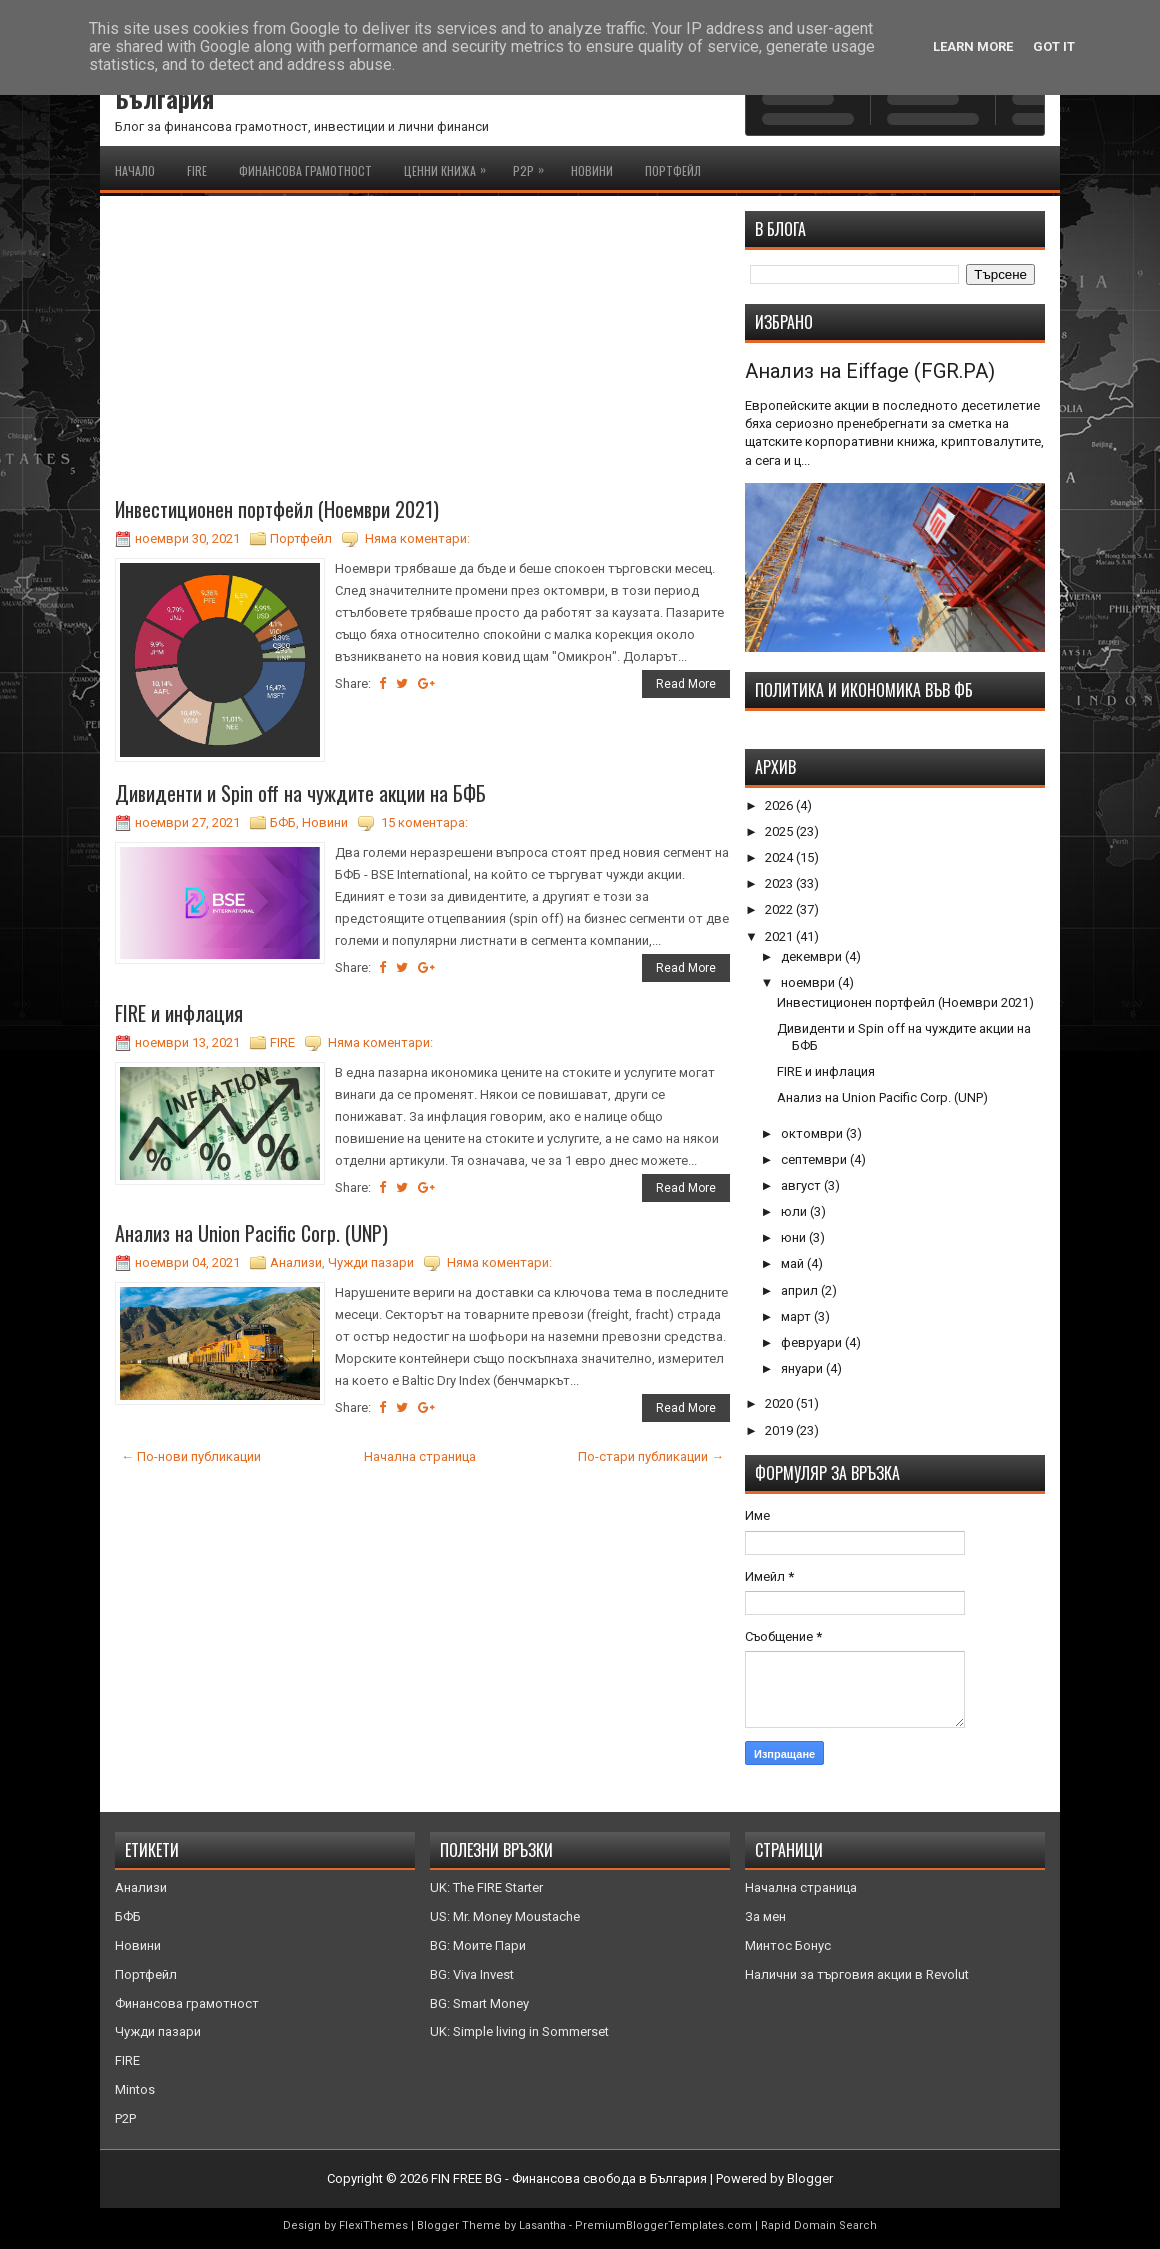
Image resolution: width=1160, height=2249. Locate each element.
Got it (1054, 46)
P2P (533, 166)
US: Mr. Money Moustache (505, 1916)
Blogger (810, 2178)
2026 (780, 805)
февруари (813, 1342)
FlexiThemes (373, 2225)
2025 (780, 831)
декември (813, 956)
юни (795, 1237)
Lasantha (542, 2225)
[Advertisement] (422, 351)
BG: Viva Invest (472, 1974)
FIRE (197, 170)
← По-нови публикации (191, 1456)
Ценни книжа (450, 166)
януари (803, 1368)
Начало (135, 170)
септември (815, 1159)
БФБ (283, 822)
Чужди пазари (371, 1262)
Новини (592, 170)
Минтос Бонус (788, 1945)
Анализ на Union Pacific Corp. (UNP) (251, 1233)
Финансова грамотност (305, 170)
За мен (765, 1916)
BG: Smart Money (479, 2003)
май (794, 1263)
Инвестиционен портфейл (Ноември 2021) (277, 509)
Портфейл (673, 170)
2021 (780, 936)
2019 (780, 1430)
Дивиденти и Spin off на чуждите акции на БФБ (300, 793)
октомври (813, 1133)
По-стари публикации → (651, 1456)
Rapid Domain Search (819, 2225)
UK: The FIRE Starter (486, 1887)
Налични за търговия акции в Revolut (857, 1974)
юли (795, 1211)
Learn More (973, 46)
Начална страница (420, 1456)
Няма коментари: (417, 538)
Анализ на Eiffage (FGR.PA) (870, 371)
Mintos (135, 2089)
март (797, 1316)
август (802, 1185)
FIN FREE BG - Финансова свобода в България (569, 2178)
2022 (780, 909)
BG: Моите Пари (478, 1945)
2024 (780, 857)
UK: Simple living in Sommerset (519, 2031)
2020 (780, 1403)
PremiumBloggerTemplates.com (663, 2225)
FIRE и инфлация (179, 1013)
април (801, 1290)
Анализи (296, 1262)
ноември (809, 982)
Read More (686, 684)
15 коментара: (424, 822)
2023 (780, 883)
